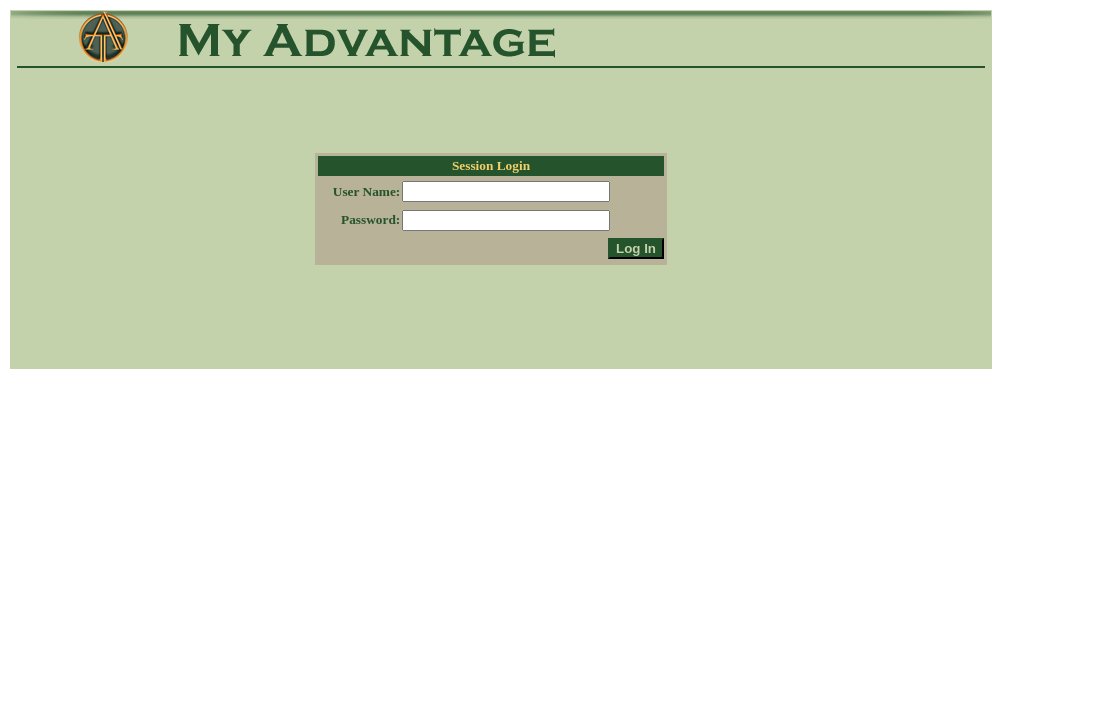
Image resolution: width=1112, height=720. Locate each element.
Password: (370, 219)
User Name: (366, 191)
